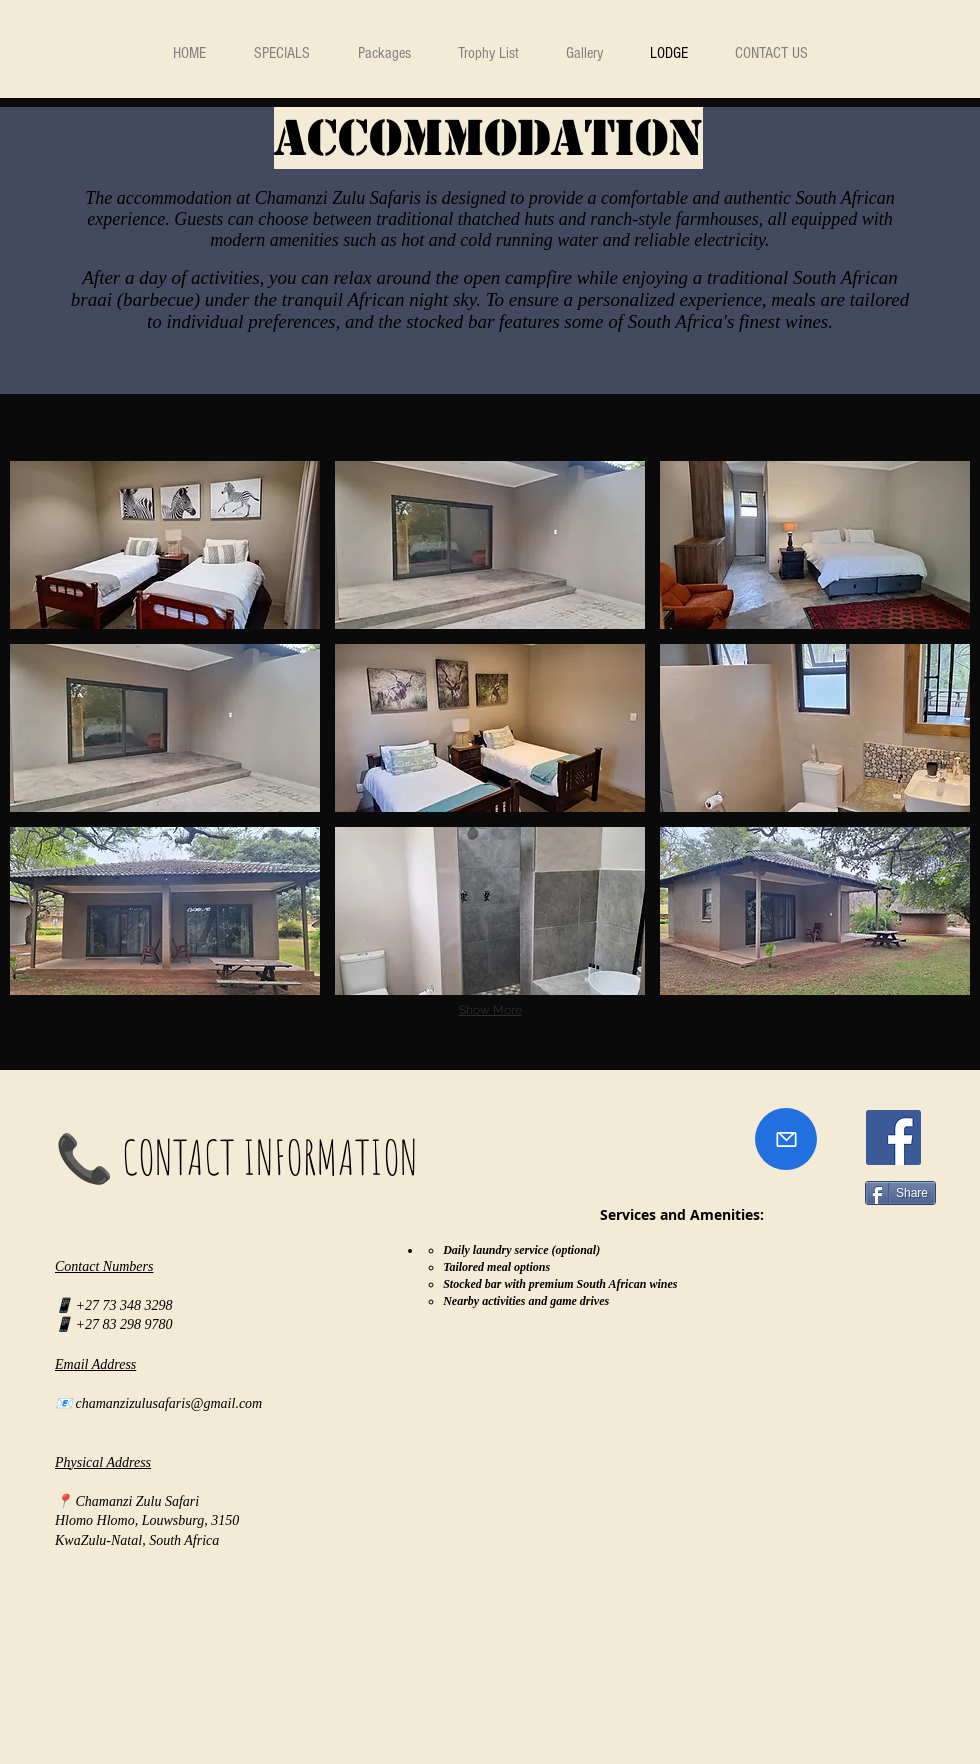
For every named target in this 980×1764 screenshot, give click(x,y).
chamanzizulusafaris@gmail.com (169, 1403)
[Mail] (786, 1139)
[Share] (900, 1193)
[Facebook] (893, 1137)
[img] (165, 545)
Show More (490, 1010)
